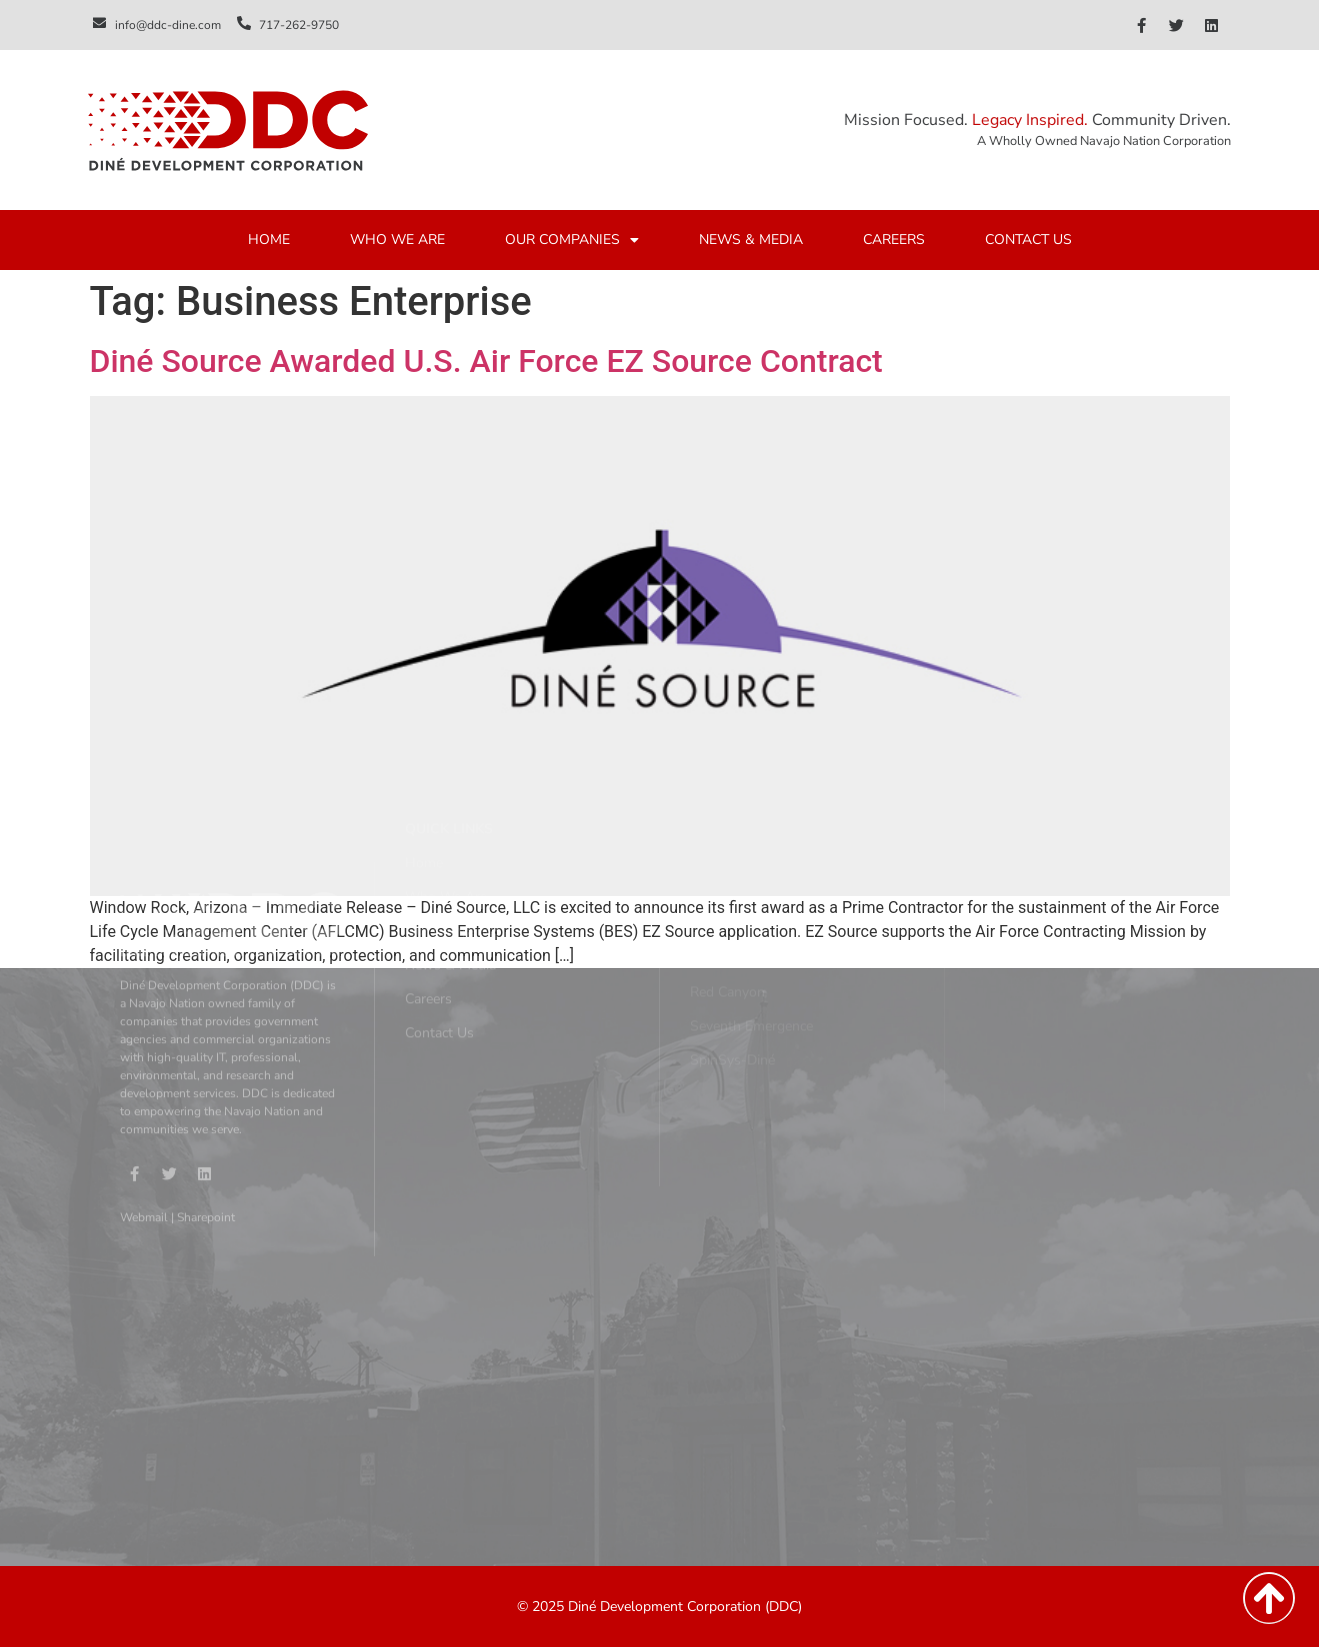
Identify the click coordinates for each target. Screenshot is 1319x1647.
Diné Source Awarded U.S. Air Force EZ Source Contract (486, 361)
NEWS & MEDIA (751, 240)
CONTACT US (1028, 240)
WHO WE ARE (397, 240)
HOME (269, 240)
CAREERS (894, 240)
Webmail (144, 1082)
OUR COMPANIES (572, 241)
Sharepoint (206, 1082)
